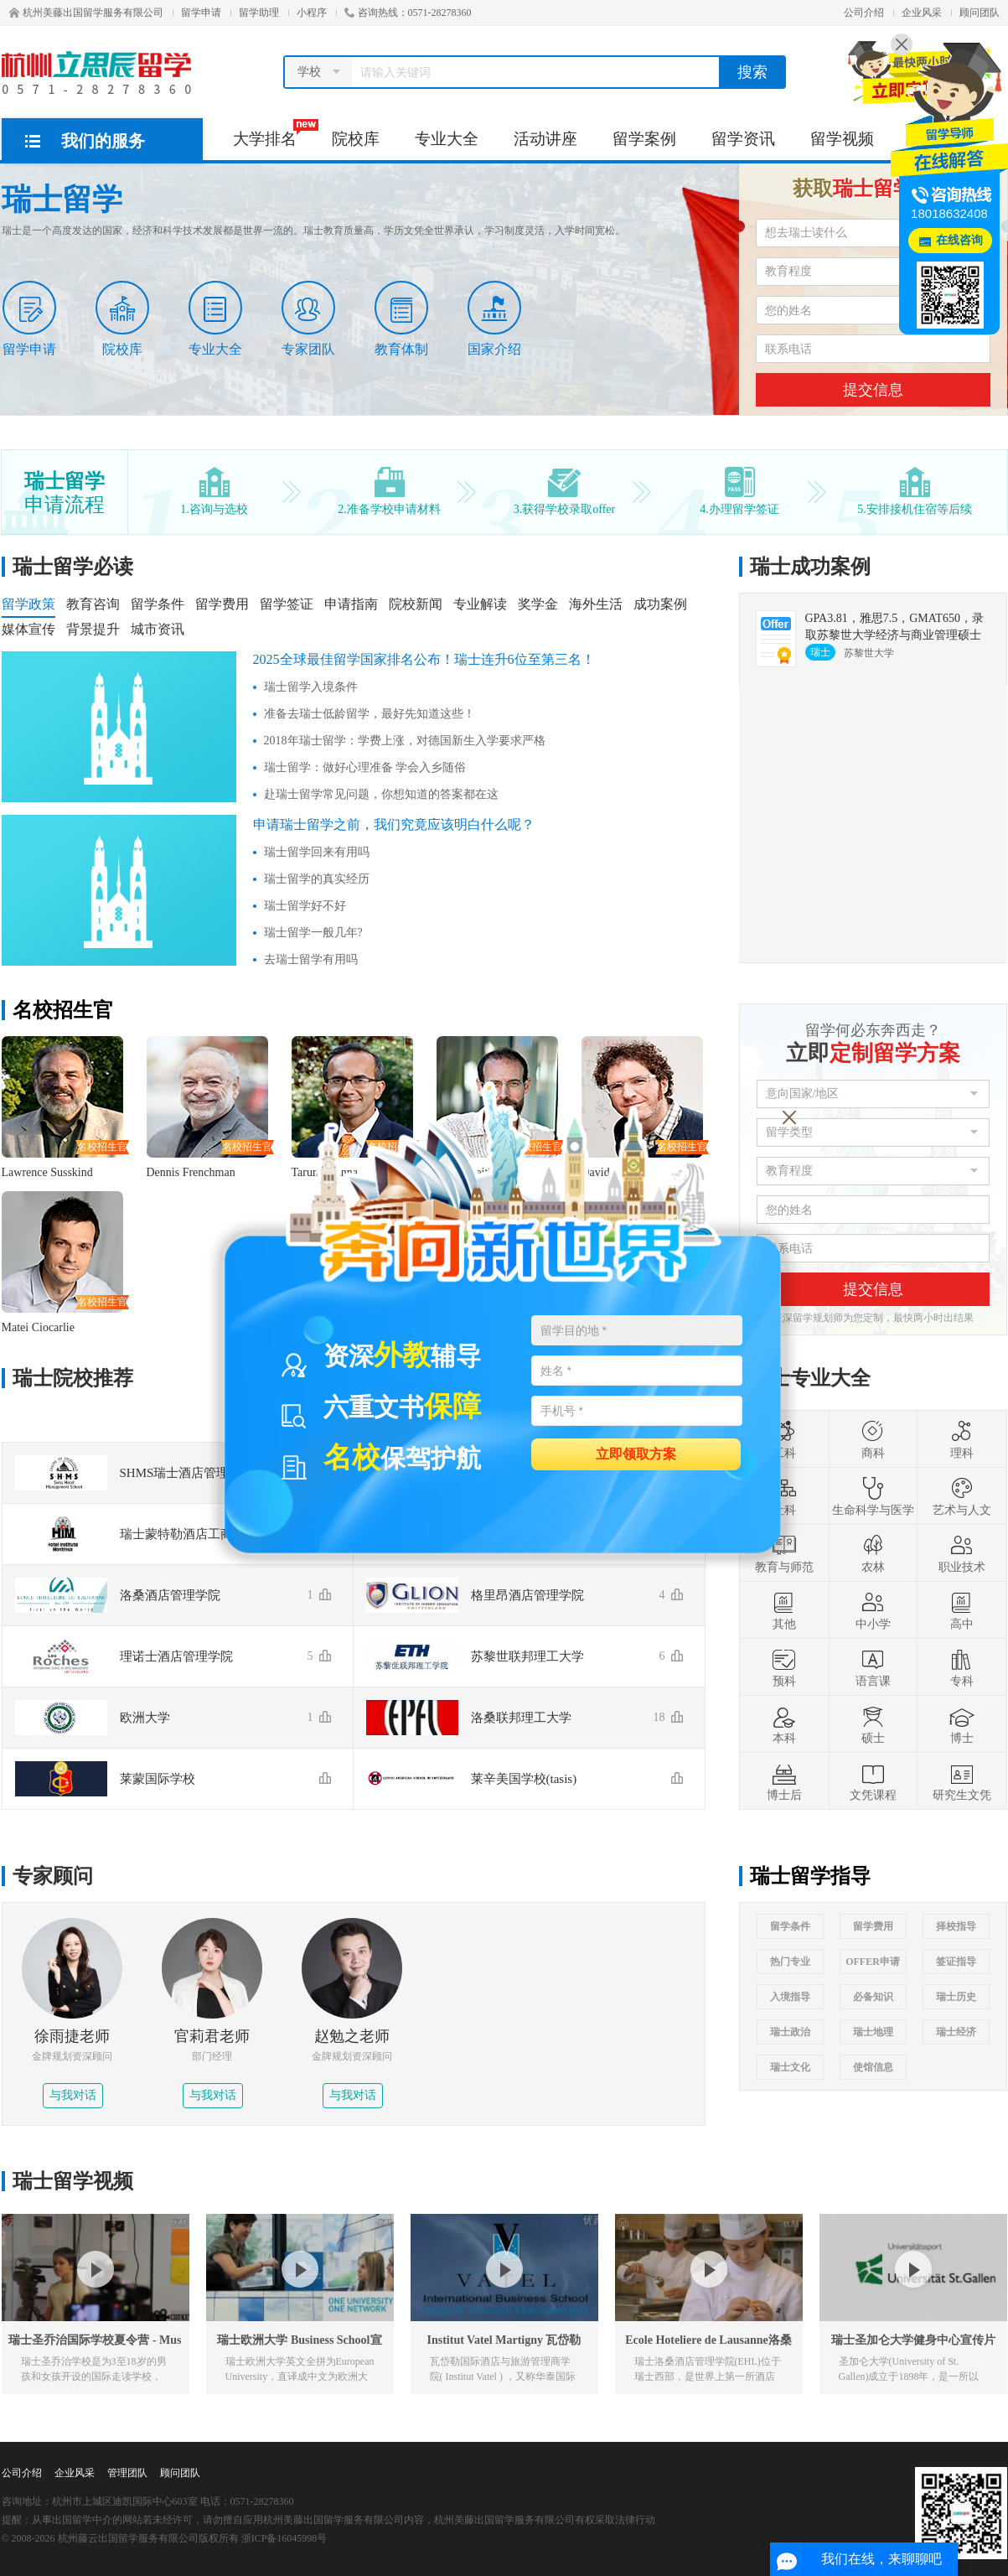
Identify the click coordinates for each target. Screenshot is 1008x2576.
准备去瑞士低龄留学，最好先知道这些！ (369, 713)
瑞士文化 (790, 2067)
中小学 (873, 1610)
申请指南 (351, 604)
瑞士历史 (956, 1997)
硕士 (873, 1724)
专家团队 (308, 318)
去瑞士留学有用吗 (311, 959)
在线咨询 (959, 240)
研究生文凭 (962, 1781)
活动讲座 (545, 139)
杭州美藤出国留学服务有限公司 (86, 12)
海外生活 (596, 604)
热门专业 (790, 1961)
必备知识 (873, 1997)
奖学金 (538, 604)
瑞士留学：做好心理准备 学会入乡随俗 (365, 767)
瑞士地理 (873, 2032)
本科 (784, 1724)
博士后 (784, 1781)
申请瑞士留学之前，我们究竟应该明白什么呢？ (394, 824)
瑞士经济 (956, 2032)
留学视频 (842, 139)
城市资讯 (157, 629)
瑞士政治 (790, 2032)
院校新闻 (415, 604)
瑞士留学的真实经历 (317, 879)
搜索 (752, 72)
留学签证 (286, 604)
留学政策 (28, 604)
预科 (784, 1667)
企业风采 (922, 12)
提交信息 (873, 389)
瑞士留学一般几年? (313, 932)
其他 (784, 1610)
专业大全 (446, 139)
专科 (961, 1667)
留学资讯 (743, 139)
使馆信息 (873, 2067)
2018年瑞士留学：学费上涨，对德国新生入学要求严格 (404, 740)
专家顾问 (53, 1876)
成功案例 (660, 604)
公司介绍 (864, 12)
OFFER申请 (872, 1961)
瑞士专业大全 (810, 1378)
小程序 (312, 12)
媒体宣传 (28, 629)
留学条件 (157, 604)
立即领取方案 (636, 1453)
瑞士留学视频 (73, 2181)
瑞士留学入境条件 (311, 687)
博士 (961, 1724)
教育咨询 (93, 604)
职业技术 (961, 1553)
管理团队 (127, 2473)
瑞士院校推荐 (73, 1378)
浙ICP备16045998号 (284, 2538)
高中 (961, 1610)
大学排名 (273, 133)
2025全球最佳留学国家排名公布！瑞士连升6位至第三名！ (424, 659)
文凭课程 (873, 1781)
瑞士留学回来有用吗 (317, 852)
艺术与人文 (962, 1496)
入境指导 (790, 1997)
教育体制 (401, 318)
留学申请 (201, 12)
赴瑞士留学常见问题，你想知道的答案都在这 (381, 794)
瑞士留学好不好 (305, 905)
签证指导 (956, 1961)
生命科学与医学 (873, 1496)
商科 (873, 1439)
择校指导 (956, 1926)
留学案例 (644, 139)
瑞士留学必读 (73, 567)
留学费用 (222, 604)
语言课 (873, 1667)
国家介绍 (494, 318)
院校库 (356, 139)
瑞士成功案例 (810, 567)
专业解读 (480, 604)
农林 (873, 1553)
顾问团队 (979, 12)
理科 (961, 1439)
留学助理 (259, 12)
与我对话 (72, 2095)
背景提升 (93, 629)
